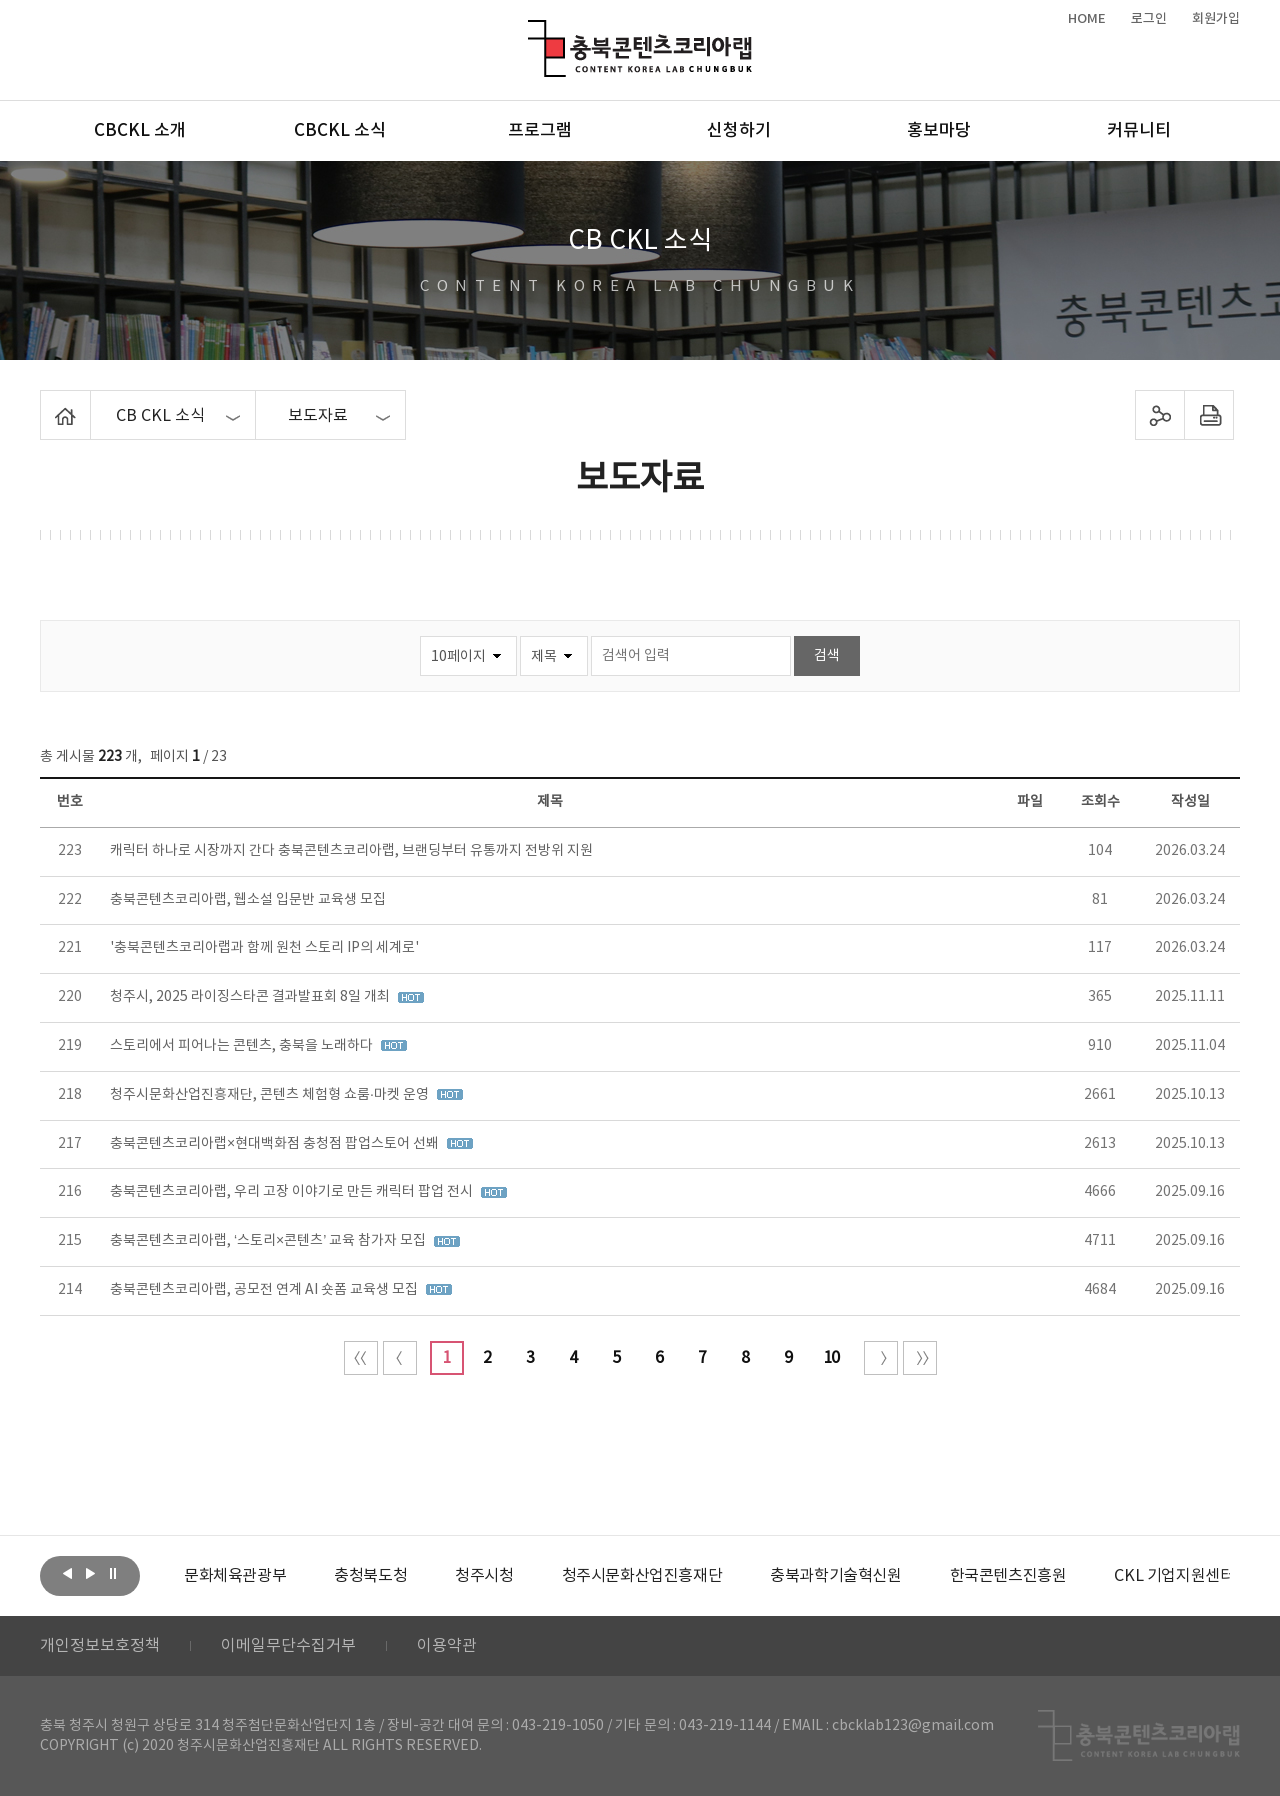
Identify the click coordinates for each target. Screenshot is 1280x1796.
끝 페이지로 (920, 1358)
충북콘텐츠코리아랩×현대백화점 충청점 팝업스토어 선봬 (276, 1144)
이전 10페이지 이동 (400, 1358)
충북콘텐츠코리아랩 (532, 31)
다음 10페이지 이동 (881, 1358)
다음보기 (90, 1574)
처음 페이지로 (361, 1358)
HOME (1087, 19)
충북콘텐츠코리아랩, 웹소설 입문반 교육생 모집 (248, 900)
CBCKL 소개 (140, 131)
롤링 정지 (113, 1574)
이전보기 (67, 1574)
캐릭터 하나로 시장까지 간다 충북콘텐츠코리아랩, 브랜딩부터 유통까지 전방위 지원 (351, 851)
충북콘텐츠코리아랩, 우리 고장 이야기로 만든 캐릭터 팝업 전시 (293, 1192)
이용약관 (447, 1646)
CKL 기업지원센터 (1174, 1576)
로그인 (1149, 19)
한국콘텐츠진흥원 (1008, 1576)
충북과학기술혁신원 (835, 1576)
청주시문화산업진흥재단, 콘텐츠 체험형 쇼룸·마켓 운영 (271, 1095)
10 (831, 1358)
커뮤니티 (1139, 131)
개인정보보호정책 (100, 1646)
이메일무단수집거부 (288, 1646)
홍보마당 (939, 131)
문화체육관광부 (235, 1576)
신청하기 (739, 131)
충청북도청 (370, 1576)
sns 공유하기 (1160, 415)
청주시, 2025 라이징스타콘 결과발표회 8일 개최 (251, 997)
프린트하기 (1209, 415)
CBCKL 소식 (340, 131)
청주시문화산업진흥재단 (642, 1576)
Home (45, 402)
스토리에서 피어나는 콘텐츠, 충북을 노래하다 (243, 1046)
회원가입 (1216, 19)
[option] (235, 1576)
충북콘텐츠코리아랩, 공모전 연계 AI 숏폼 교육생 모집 (265, 1290)
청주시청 (484, 1576)
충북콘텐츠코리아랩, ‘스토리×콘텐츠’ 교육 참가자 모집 (269, 1241)
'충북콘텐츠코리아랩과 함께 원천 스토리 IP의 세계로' (264, 948)
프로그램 (540, 131)
